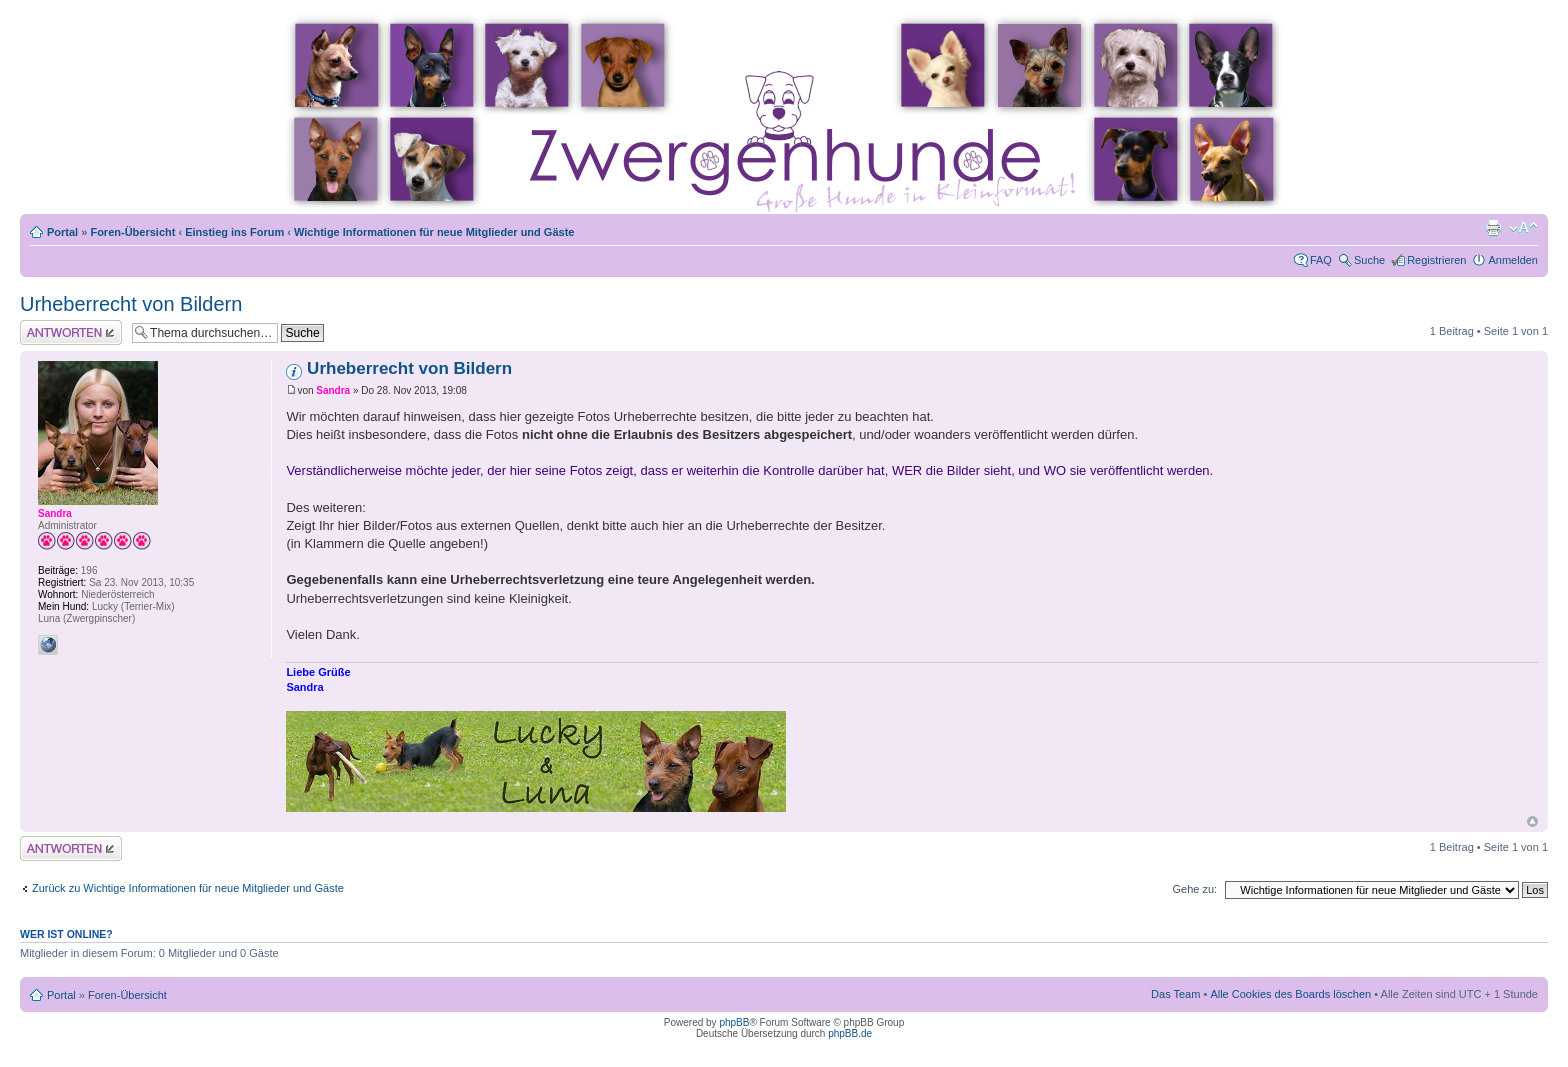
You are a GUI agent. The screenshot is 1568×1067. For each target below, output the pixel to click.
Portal (62, 232)
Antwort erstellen (71, 332)
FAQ (1321, 260)
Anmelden (1513, 260)
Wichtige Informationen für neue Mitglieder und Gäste (434, 232)
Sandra (333, 390)
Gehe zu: (1194, 889)
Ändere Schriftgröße (1523, 228)
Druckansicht (1493, 228)
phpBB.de (850, 1033)
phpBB (734, 1022)
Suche (1369, 260)
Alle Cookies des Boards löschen (1290, 994)
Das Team (1175, 994)
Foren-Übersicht (132, 232)
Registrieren (1436, 260)
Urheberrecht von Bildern (131, 304)
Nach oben (1532, 821)
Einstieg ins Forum (234, 232)
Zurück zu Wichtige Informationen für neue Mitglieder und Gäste (188, 888)
